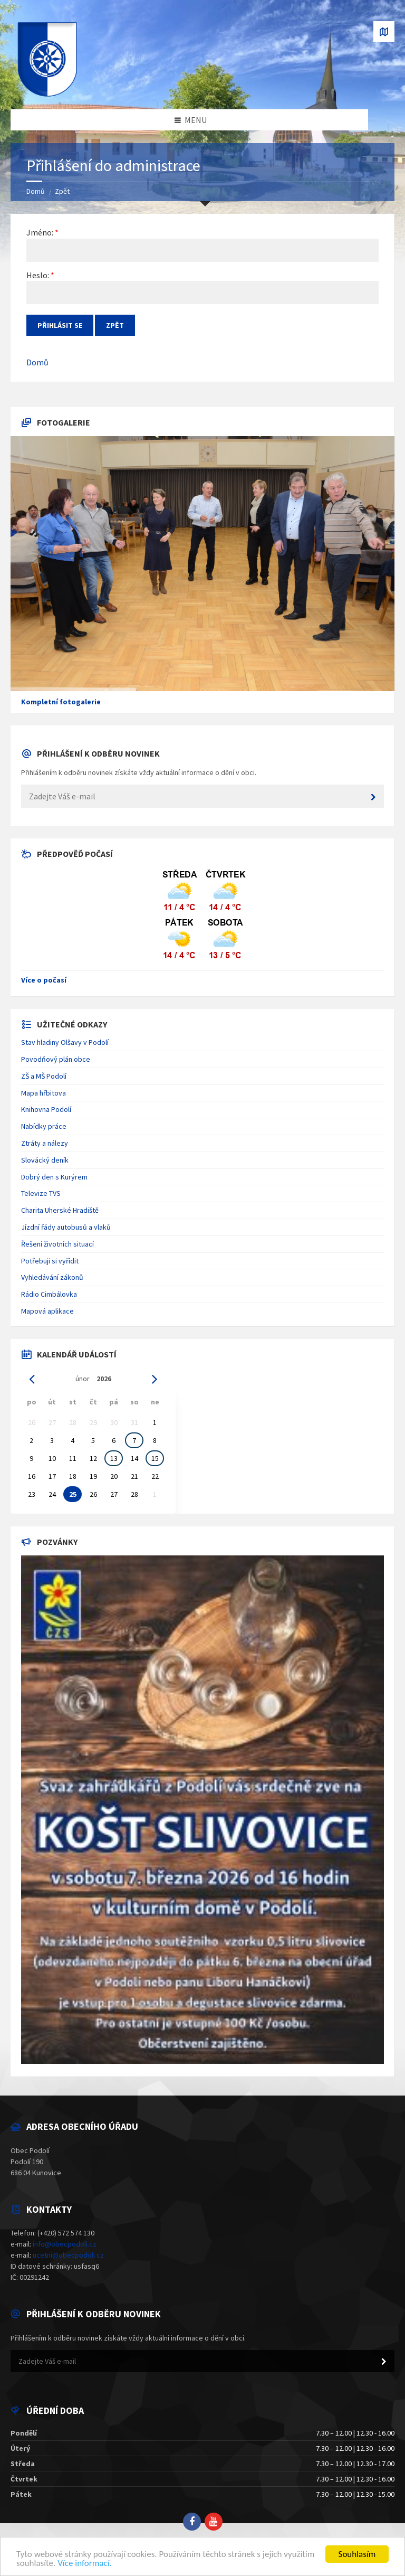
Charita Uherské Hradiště (60, 1210)
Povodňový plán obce (55, 1059)
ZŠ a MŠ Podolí (43, 1076)
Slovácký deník (45, 1160)
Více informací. (84, 2563)
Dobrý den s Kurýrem (54, 1177)
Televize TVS (41, 1193)
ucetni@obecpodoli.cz (68, 2255)
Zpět (62, 191)
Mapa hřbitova (43, 1093)
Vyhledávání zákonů (52, 1277)
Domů (35, 191)
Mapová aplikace (47, 1311)
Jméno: (39, 232)
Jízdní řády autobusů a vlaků (66, 1227)
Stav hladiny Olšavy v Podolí (65, 1042)
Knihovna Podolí (46, 1109)
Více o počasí (43, 980)
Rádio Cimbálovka (49, 1294)
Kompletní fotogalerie (61, 701)
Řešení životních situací (57, 1244)
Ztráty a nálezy (44, 1143)
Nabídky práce (43, 1126)
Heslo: (37, 275)
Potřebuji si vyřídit (50, 1261)
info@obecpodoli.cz (65, 2244)
